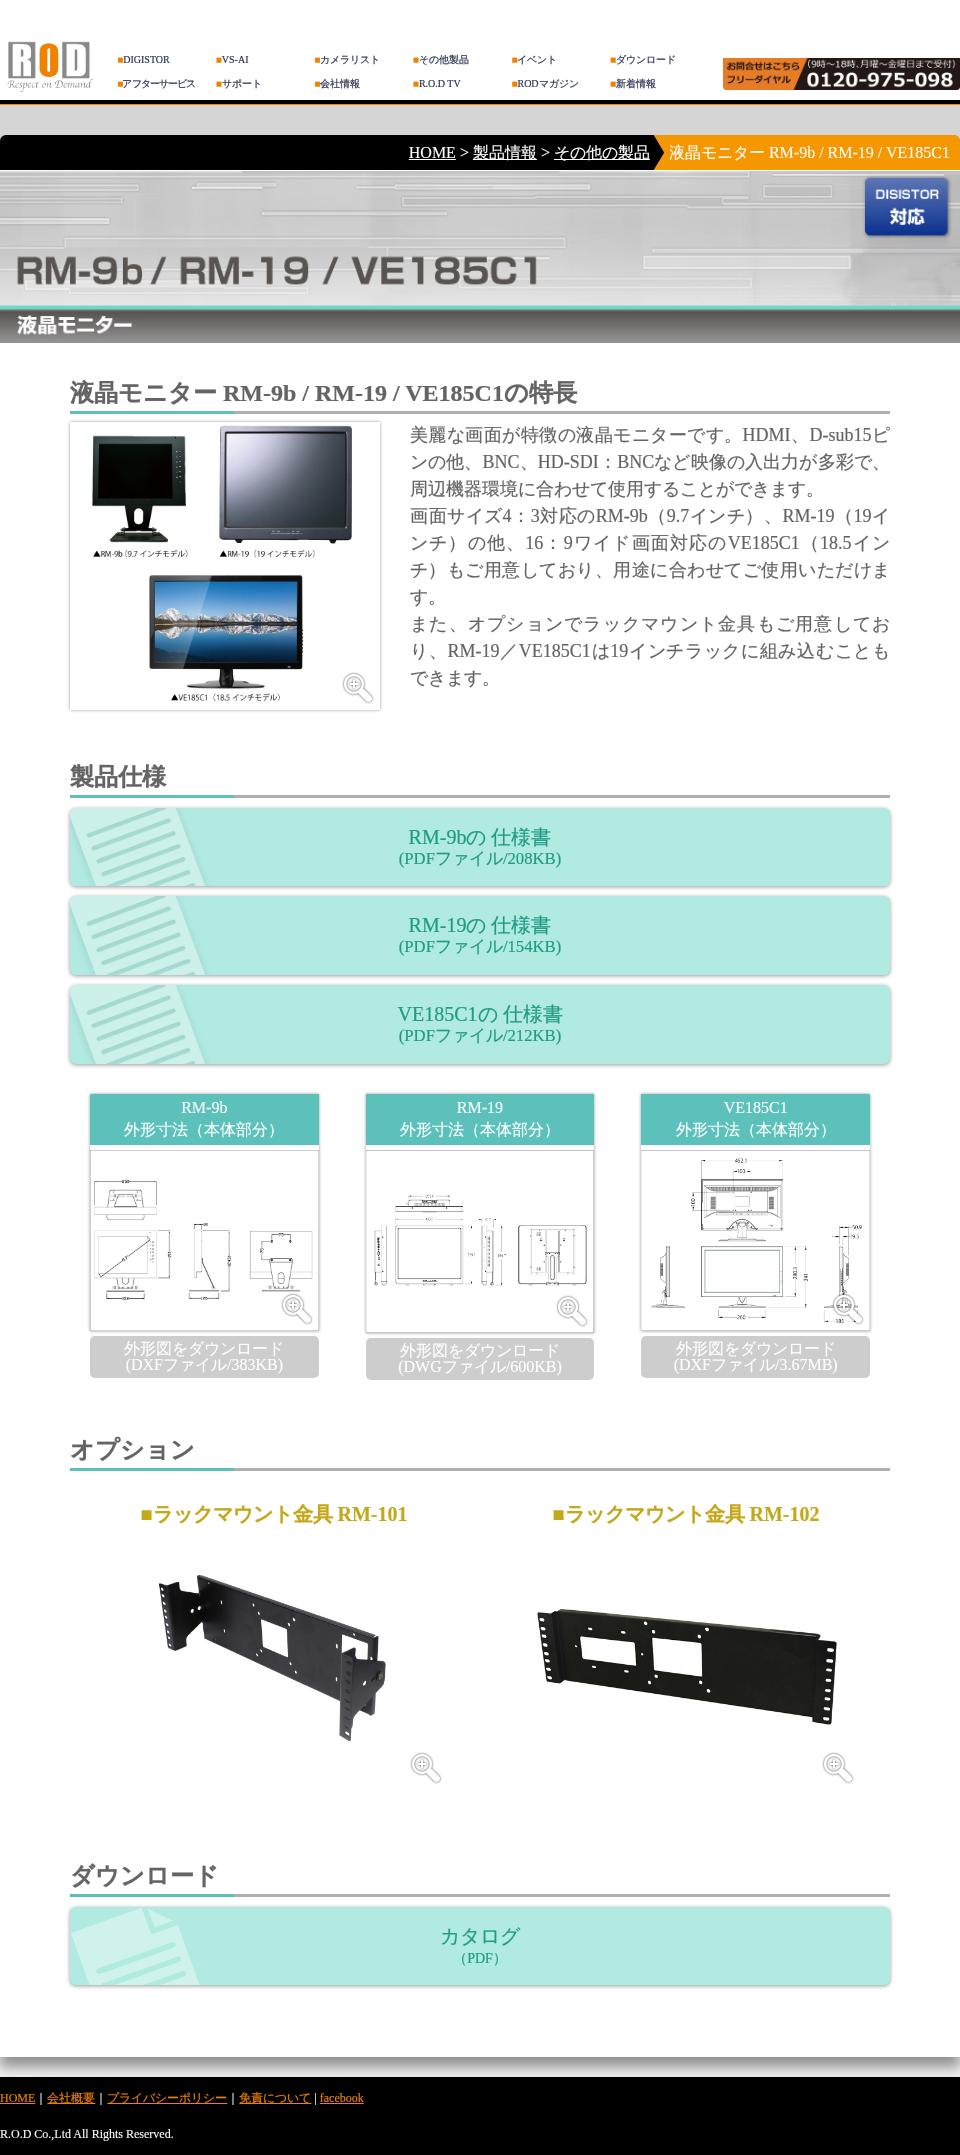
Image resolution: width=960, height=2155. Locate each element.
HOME (432, 152)
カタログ (480, 1945)
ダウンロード (643, 59)
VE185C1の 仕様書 (480, 1024)
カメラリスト (347, 59)
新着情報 (633, 83)
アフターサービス (156, 83)
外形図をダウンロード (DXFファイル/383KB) (204, 1356)
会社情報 (337, 83)
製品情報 (505, 152)
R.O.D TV (437, 83)
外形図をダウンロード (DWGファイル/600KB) (480, 1358)
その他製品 (441, 59)
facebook (342, 2098)
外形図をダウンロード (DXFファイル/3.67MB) (756, 1356)
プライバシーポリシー (167, 2098)
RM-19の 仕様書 (480, 935)
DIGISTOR (143, 59)
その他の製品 (602, 152)
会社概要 (71, 2098)
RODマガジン (544, 83)
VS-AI (232, 59)
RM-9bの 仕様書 (480, 847)
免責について (275, 2098)
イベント (534, 59)
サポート (239, 83)
